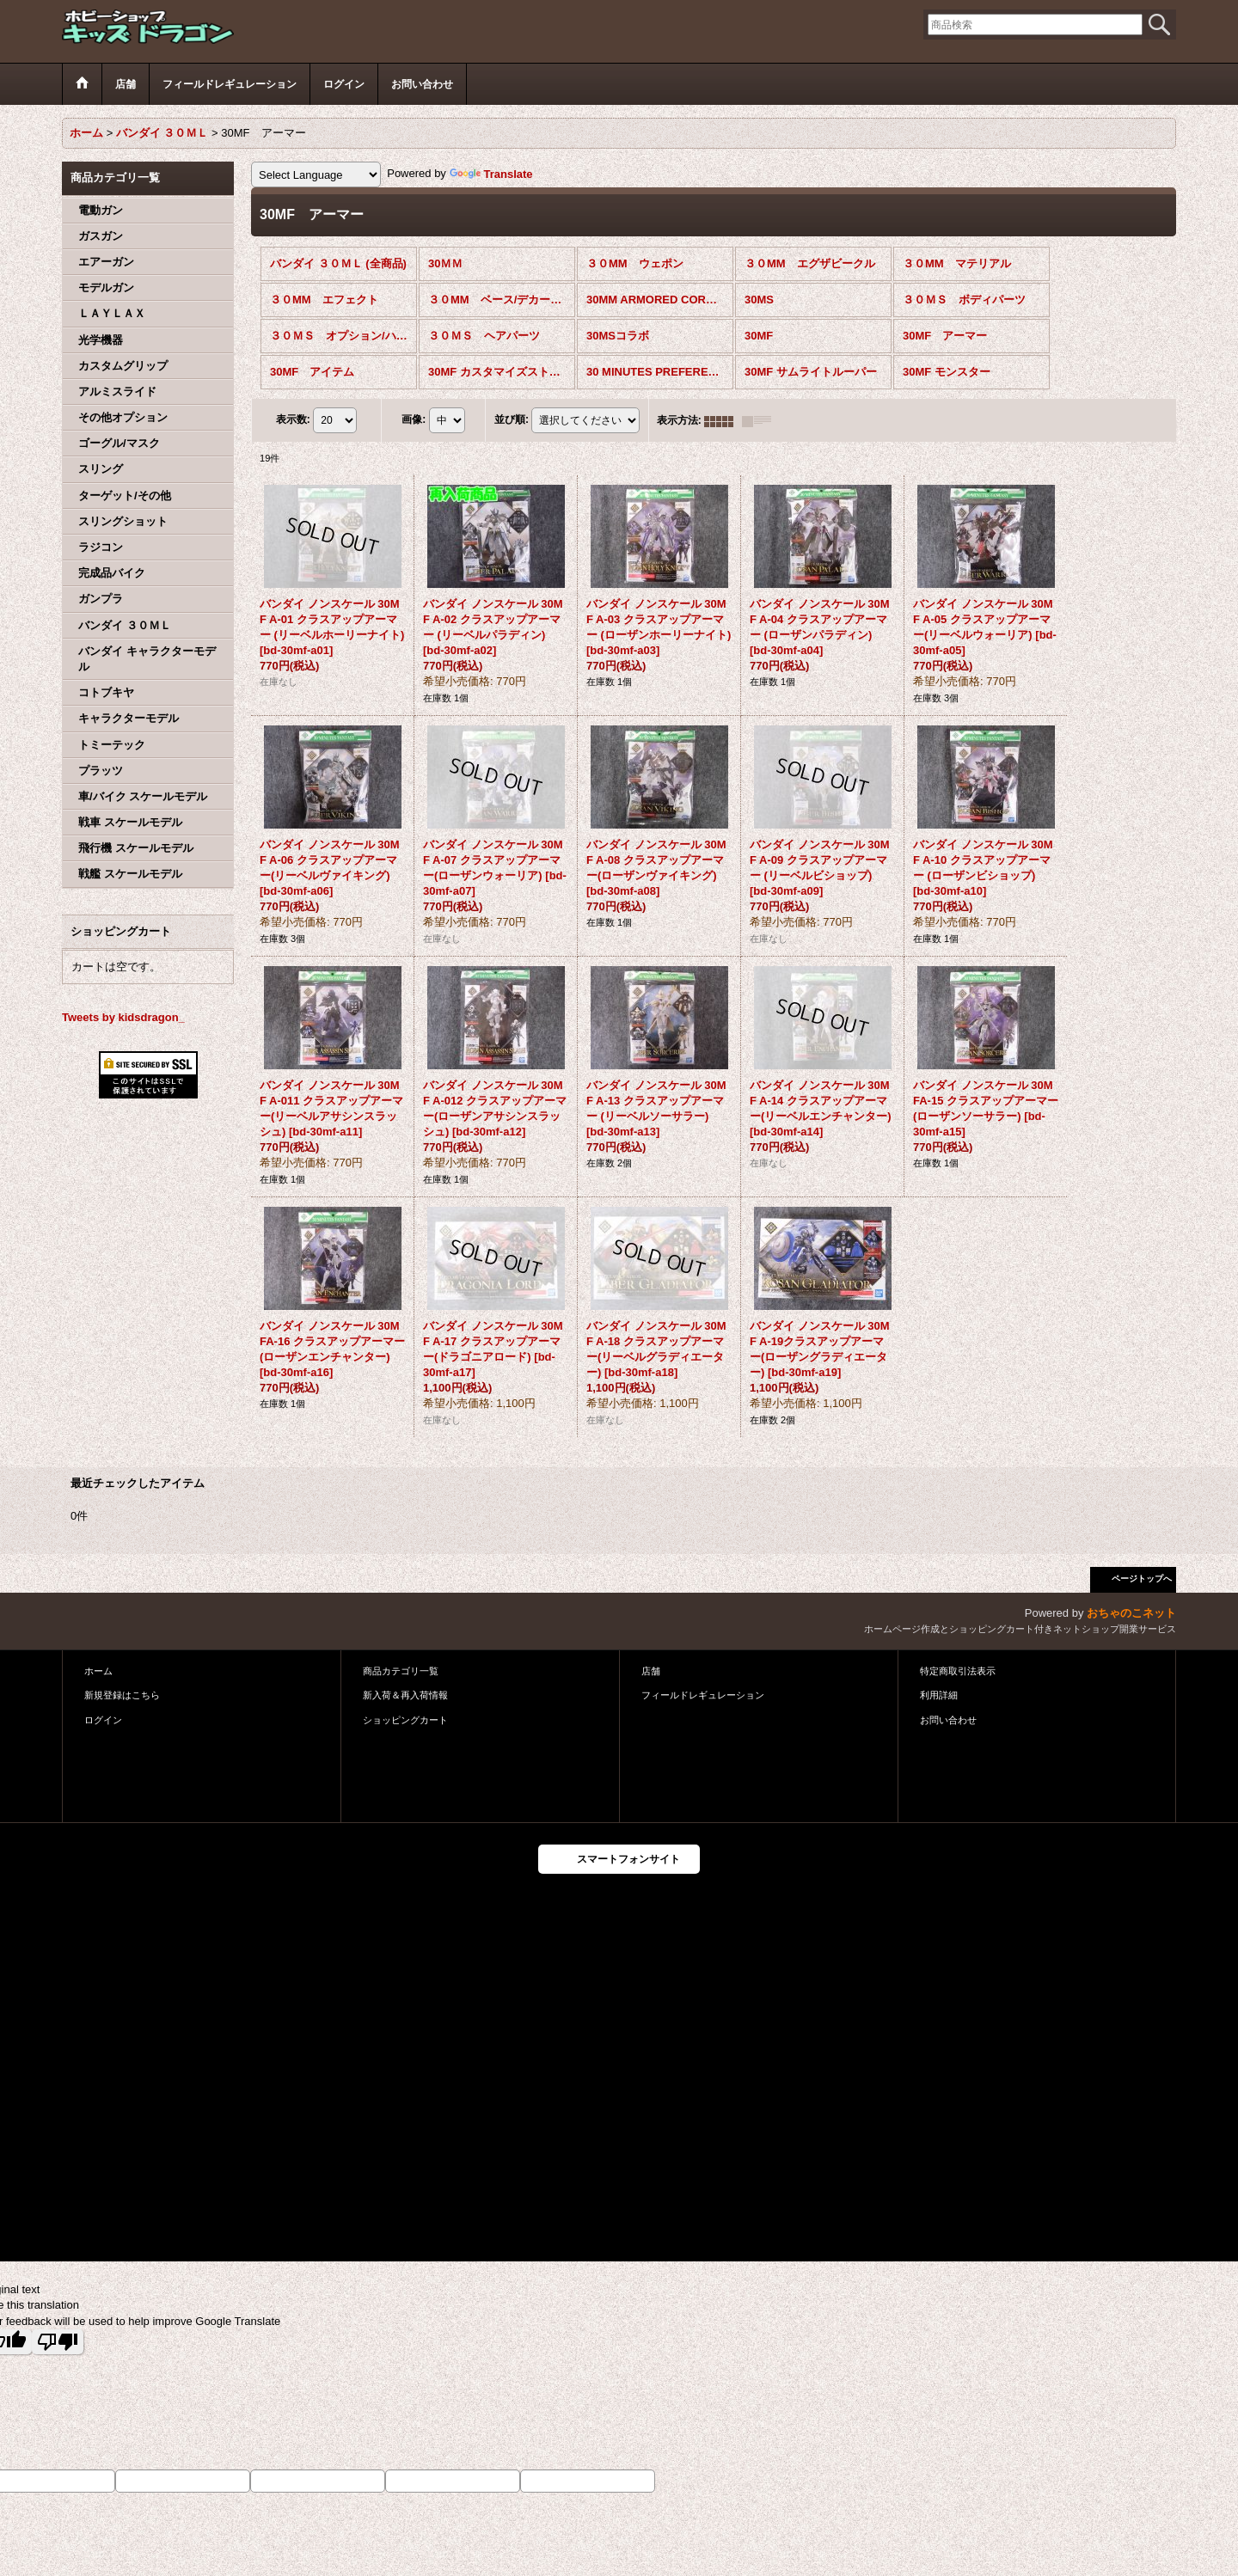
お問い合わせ (948, 1720)
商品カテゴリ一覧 (400, 1671)
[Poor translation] (57, 2341)
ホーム (98, 1671)
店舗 (650, 1671)
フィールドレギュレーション (702, 1695)
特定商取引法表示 (958, 1671)
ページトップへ (1142, 1578)
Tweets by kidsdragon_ (123, 1017)
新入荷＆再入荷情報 (405, 1695)
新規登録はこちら (122, 1695)
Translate (491, 174)
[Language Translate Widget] (316, 174)
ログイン (103, 1720)
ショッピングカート (405, 1720)
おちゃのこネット (1131, 1612)
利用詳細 (939, 1695)
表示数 (293, 420)
